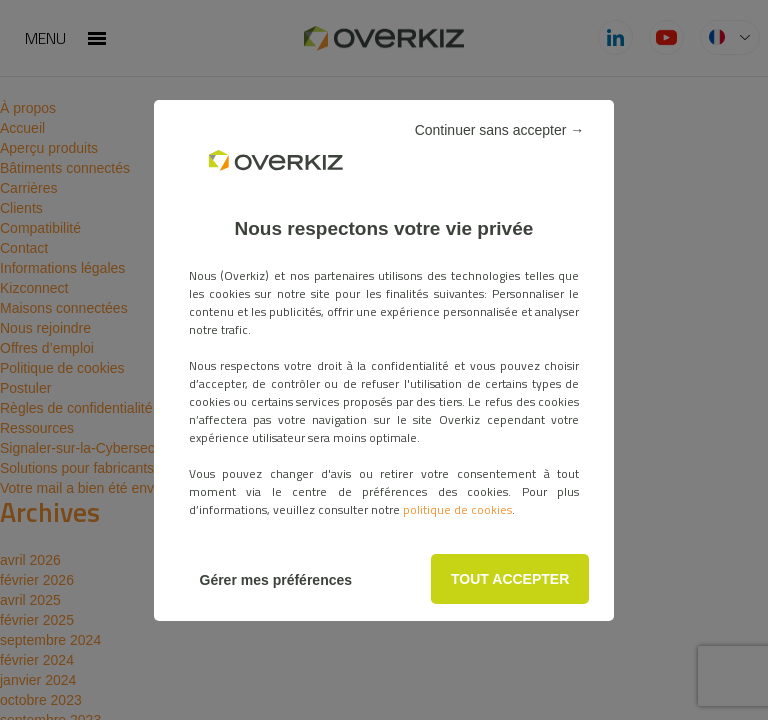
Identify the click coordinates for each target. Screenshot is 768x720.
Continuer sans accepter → (500, 130)
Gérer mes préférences (276, 580)
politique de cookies (457, 509)
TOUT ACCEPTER (510, 579)
